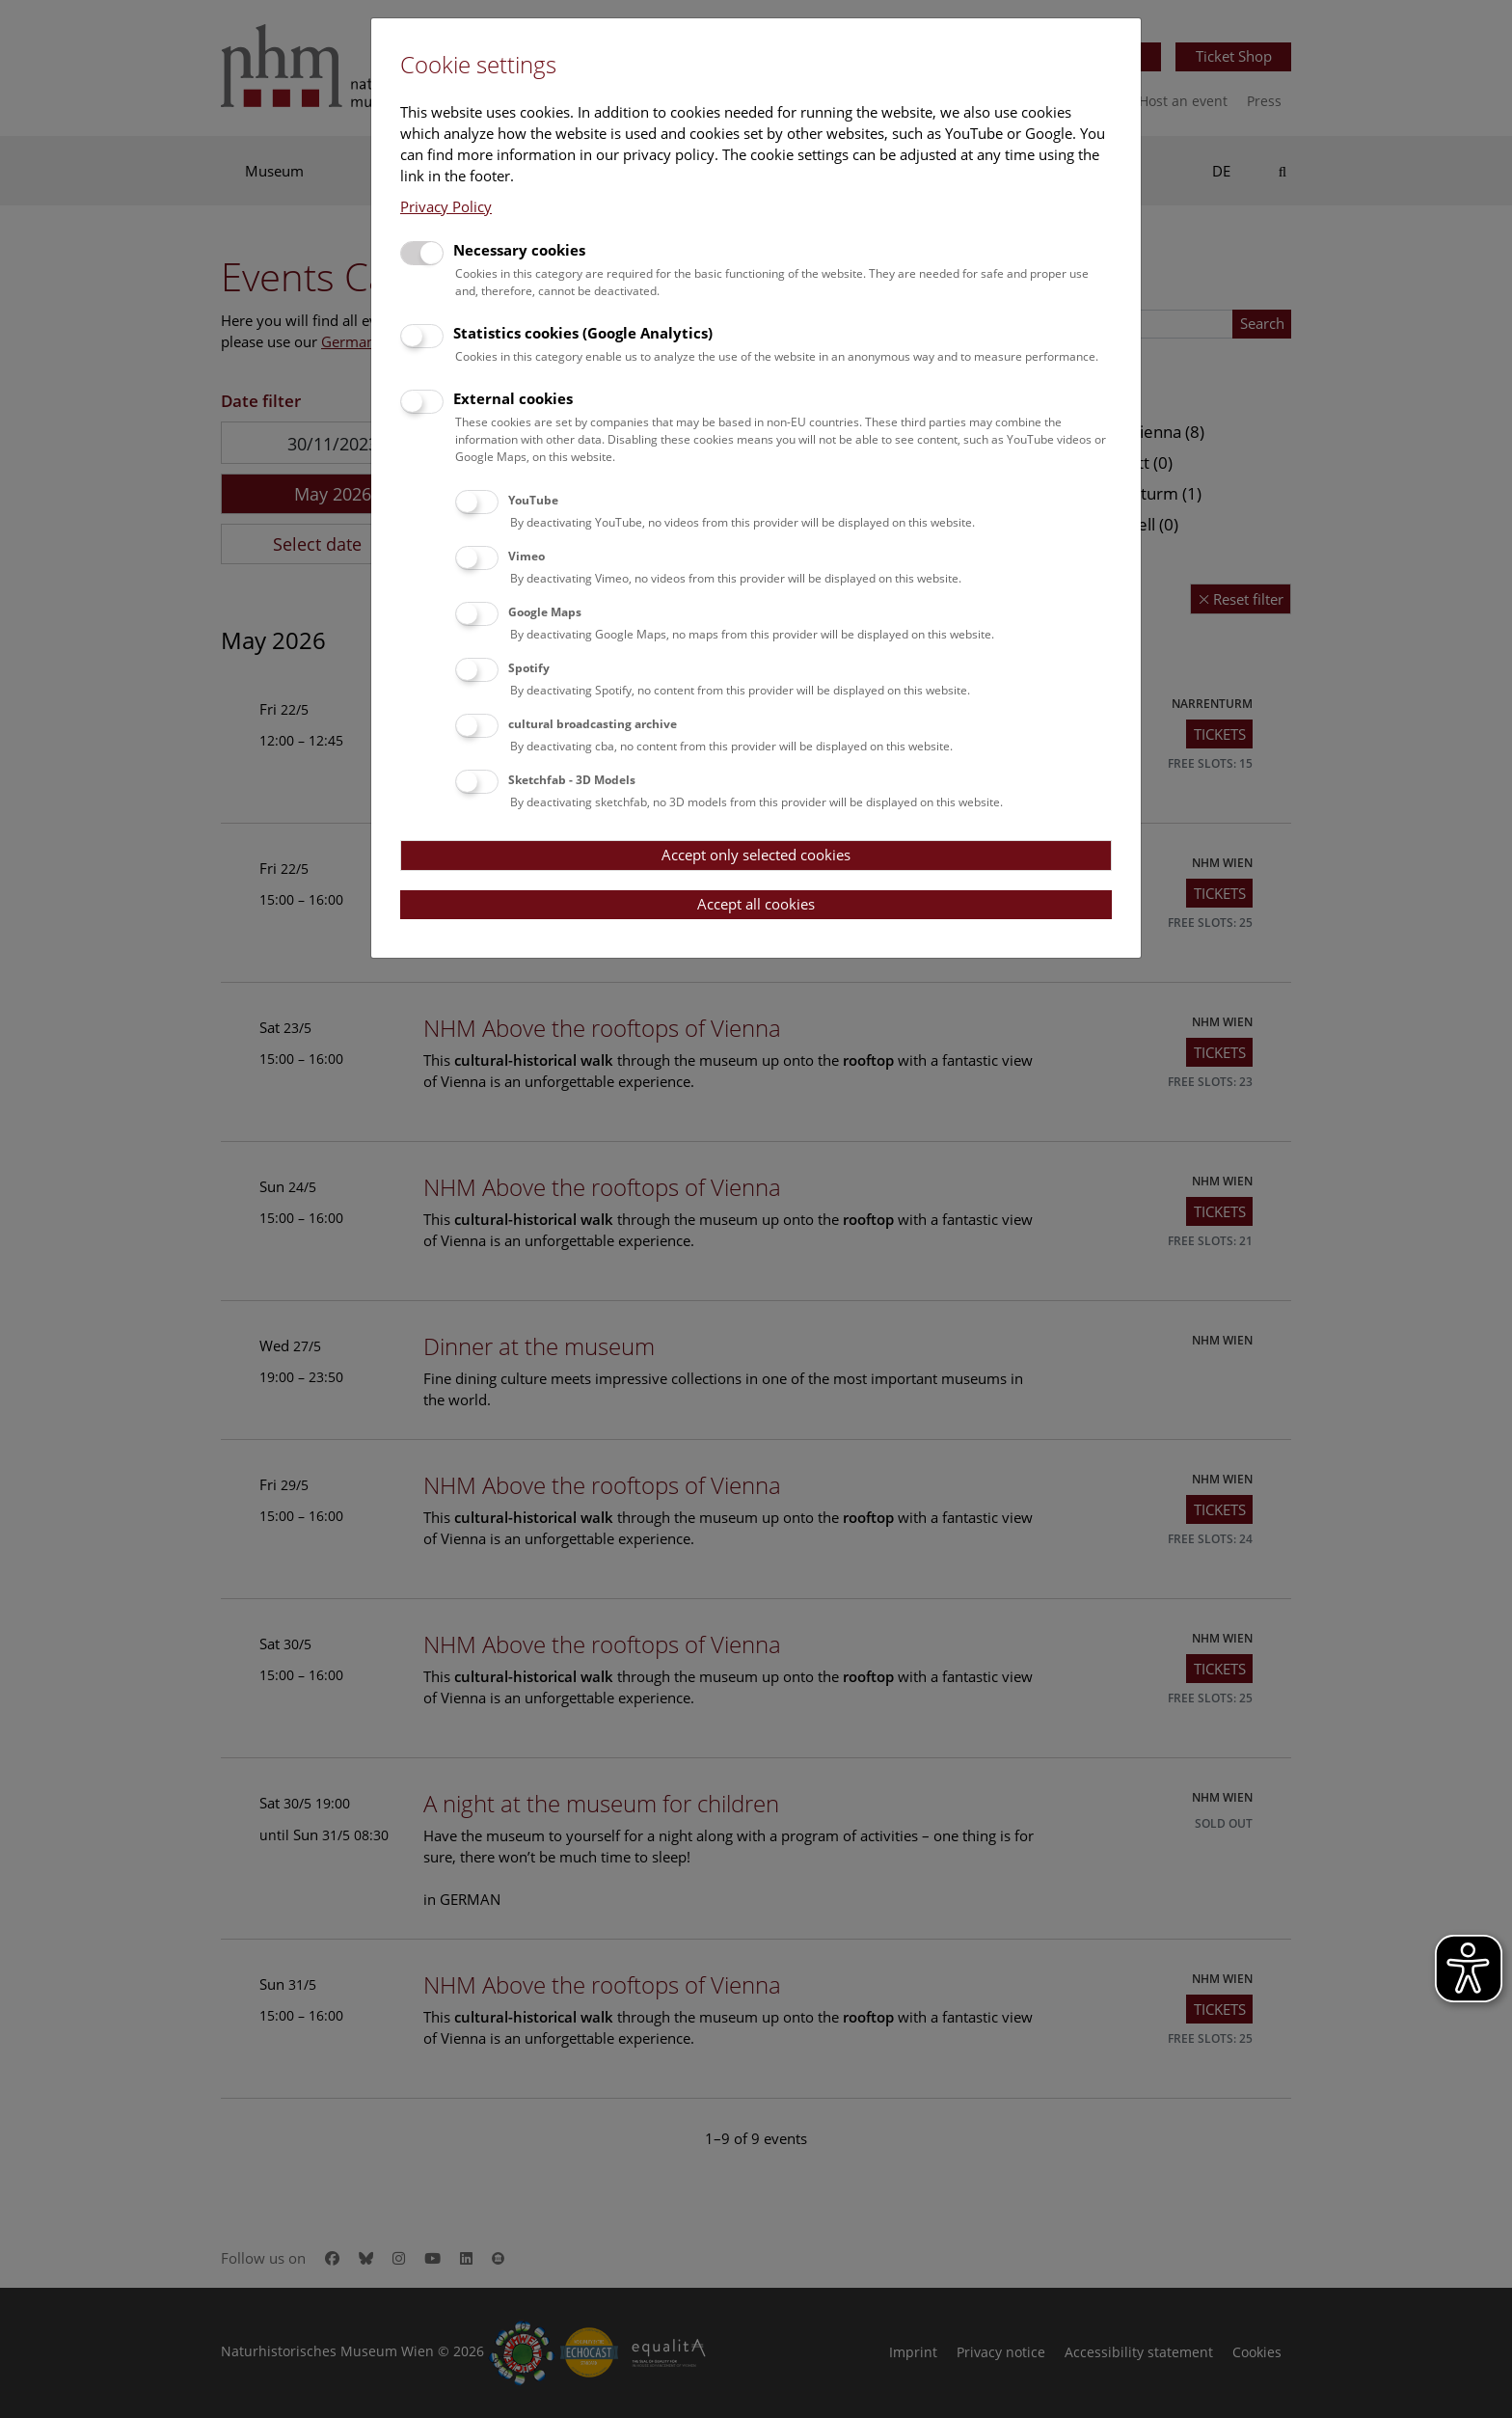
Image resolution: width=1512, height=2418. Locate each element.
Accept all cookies (756, 903)
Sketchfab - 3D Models (571, 780)
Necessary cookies (519, 249)
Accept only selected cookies (756, 854)
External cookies (513, 398)
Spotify (529, 668)
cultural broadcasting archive (592, 724)
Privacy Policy (446, 206)
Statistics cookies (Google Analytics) (583, 332)
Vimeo (526, 556)
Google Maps (544, 612)
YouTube (533, 500)
